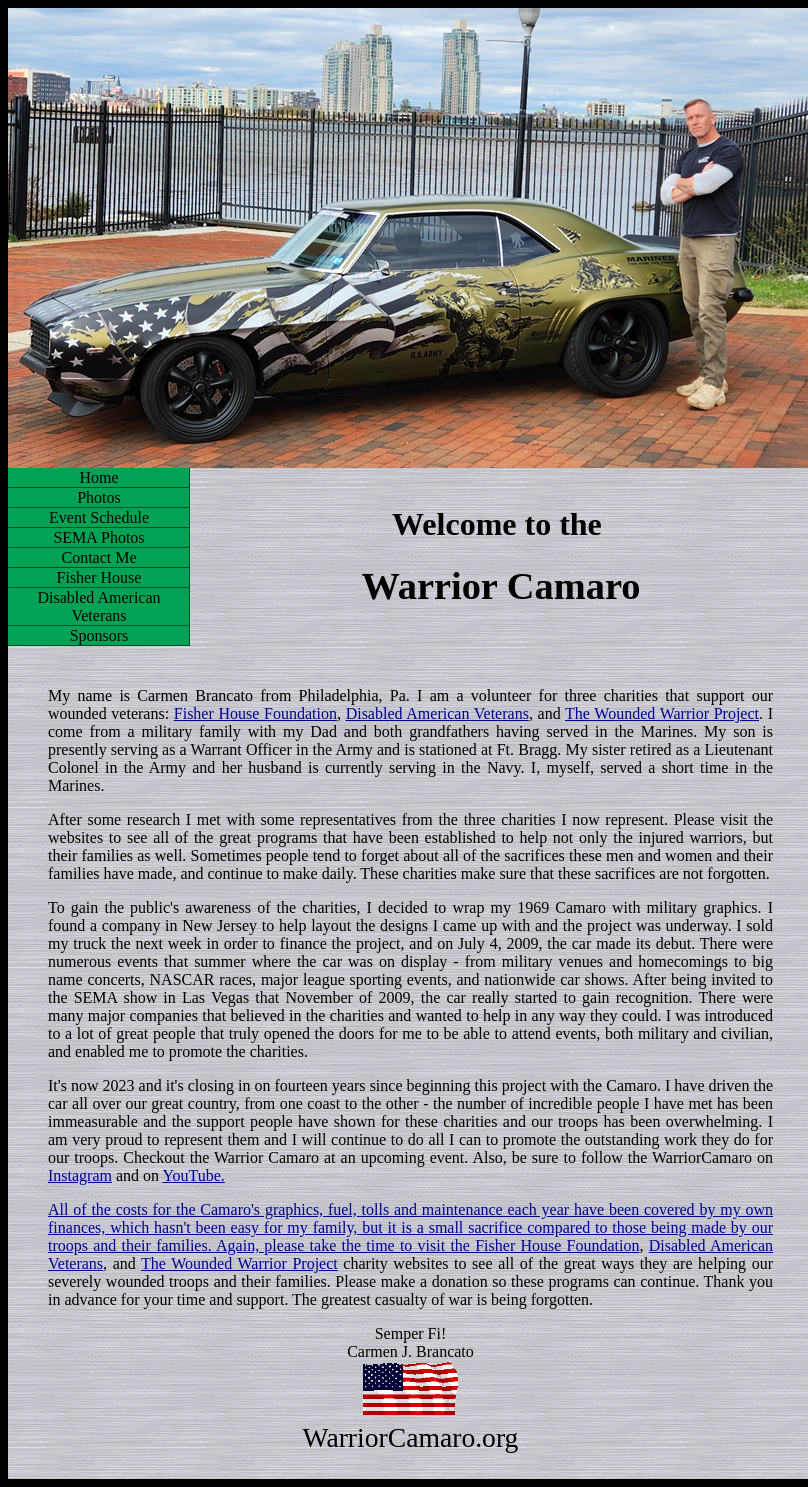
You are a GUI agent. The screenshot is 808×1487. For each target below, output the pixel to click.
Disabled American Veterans (98, 606)
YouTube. (194, 1175)
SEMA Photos (98, 537)
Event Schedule (99, 517)
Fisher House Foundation (255, 713)
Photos (99, 497)
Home (98, 477)
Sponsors (99, 635)
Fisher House (99, 577)
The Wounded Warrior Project (662, 713)
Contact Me (98, 557)
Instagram (80, 1175)
